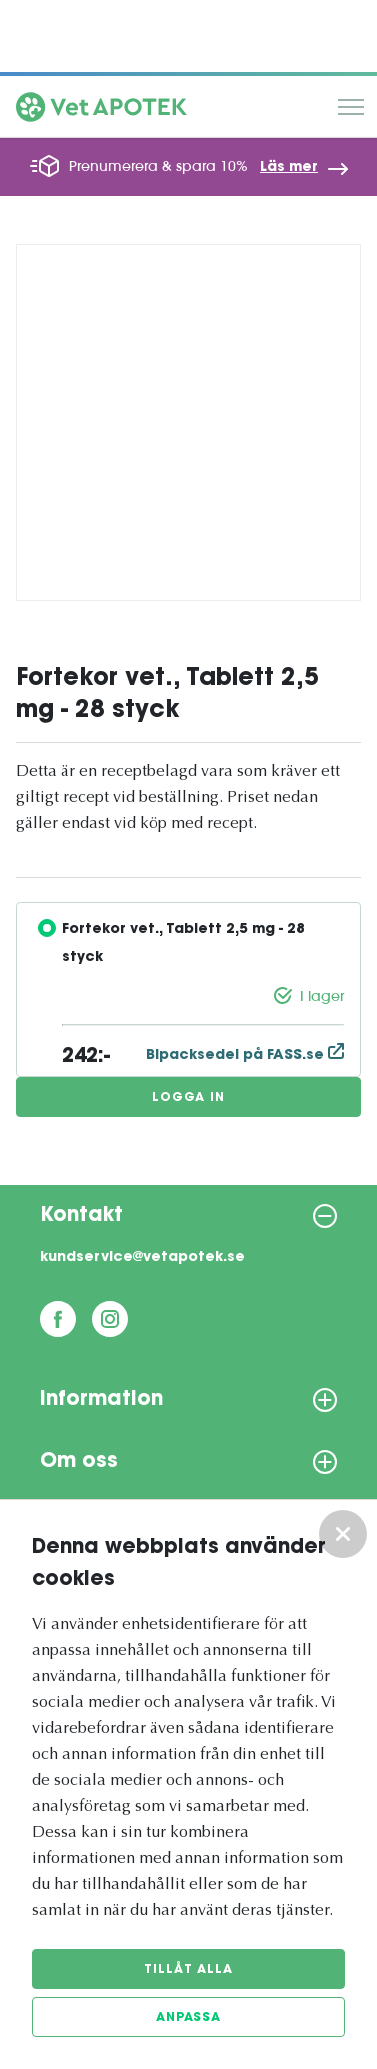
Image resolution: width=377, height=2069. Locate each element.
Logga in (188, 1098)
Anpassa (188, 2018)
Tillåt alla (188, 1970)
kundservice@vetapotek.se (142, 1258)
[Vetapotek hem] (101, 111)
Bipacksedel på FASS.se (245, 1056)
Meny (351, 107)
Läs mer (289, 168)
